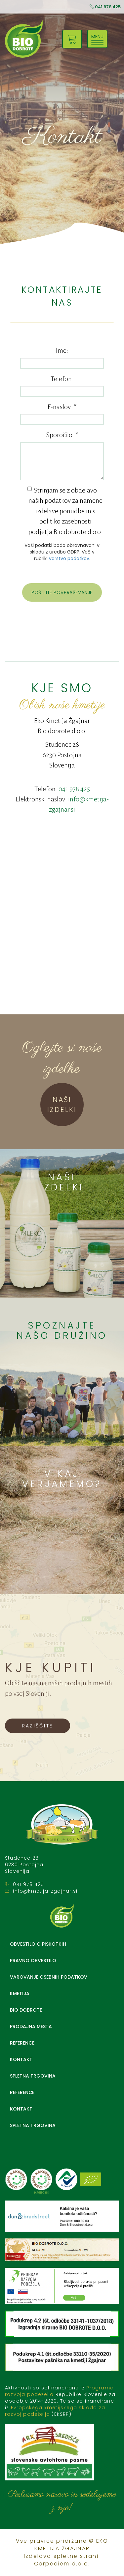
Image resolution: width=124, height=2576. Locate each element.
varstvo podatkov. (69, 558)
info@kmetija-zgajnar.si (45, 1891)
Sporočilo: (62, 434)
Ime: (62, 350)
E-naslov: (62, 406)
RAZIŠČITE (37, 1725)
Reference (22, 2043)
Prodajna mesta (31, 2026)
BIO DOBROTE (26, 2010)
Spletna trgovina (33, 2076)
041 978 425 (105, 7)
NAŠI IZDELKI (61, 1104)
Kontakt (21, 2059)
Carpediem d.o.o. (62, 2563)
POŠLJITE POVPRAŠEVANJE (62, 592)
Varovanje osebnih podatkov (48, 1977)
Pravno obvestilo (33, 1960)
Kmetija (19, 1993)
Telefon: (62, 378)
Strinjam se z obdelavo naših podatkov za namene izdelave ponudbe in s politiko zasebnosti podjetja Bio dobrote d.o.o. (65, 511)
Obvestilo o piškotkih (38, 1944)
